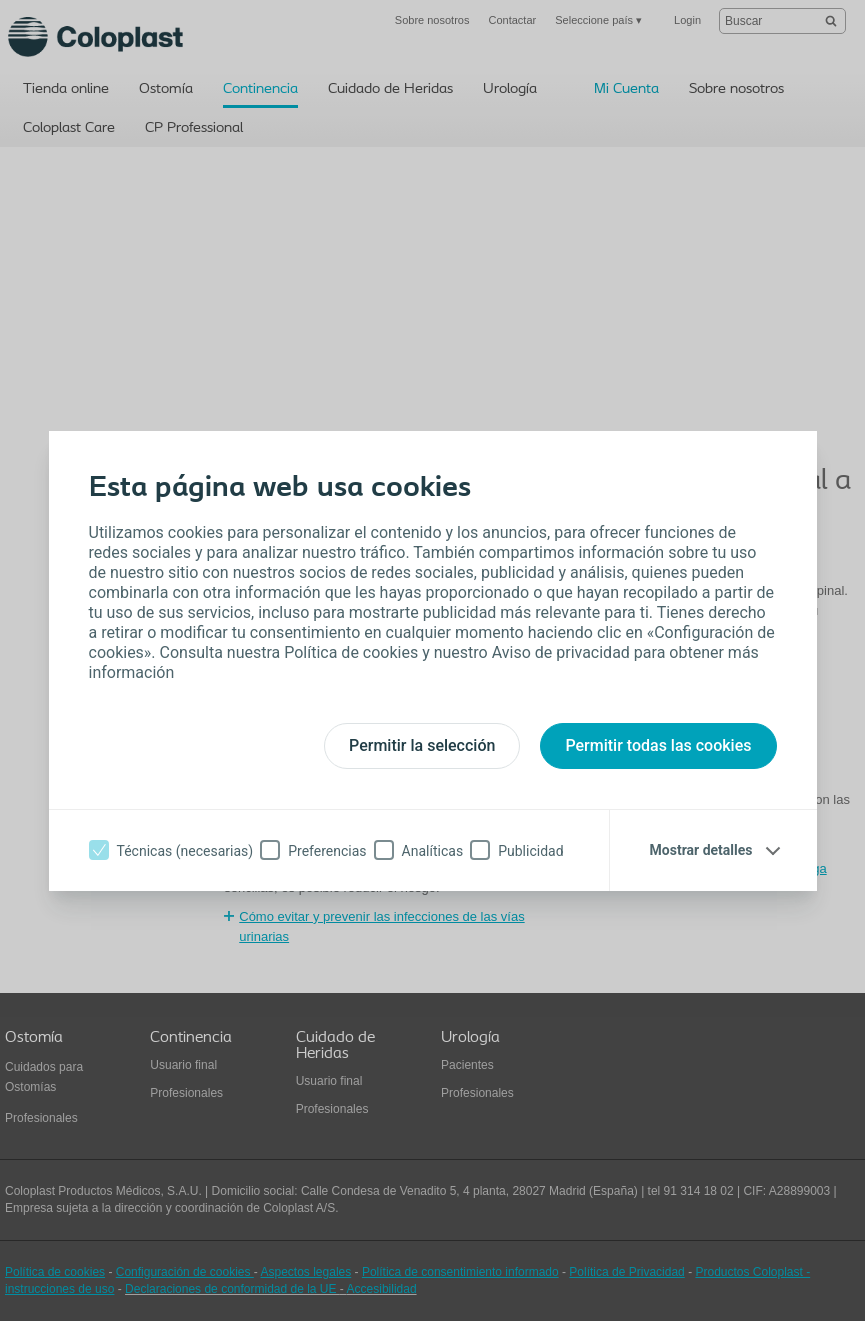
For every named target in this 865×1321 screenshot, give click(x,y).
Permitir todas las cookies (658, 745)
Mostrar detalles (701, 850)
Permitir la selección (422, 745)
